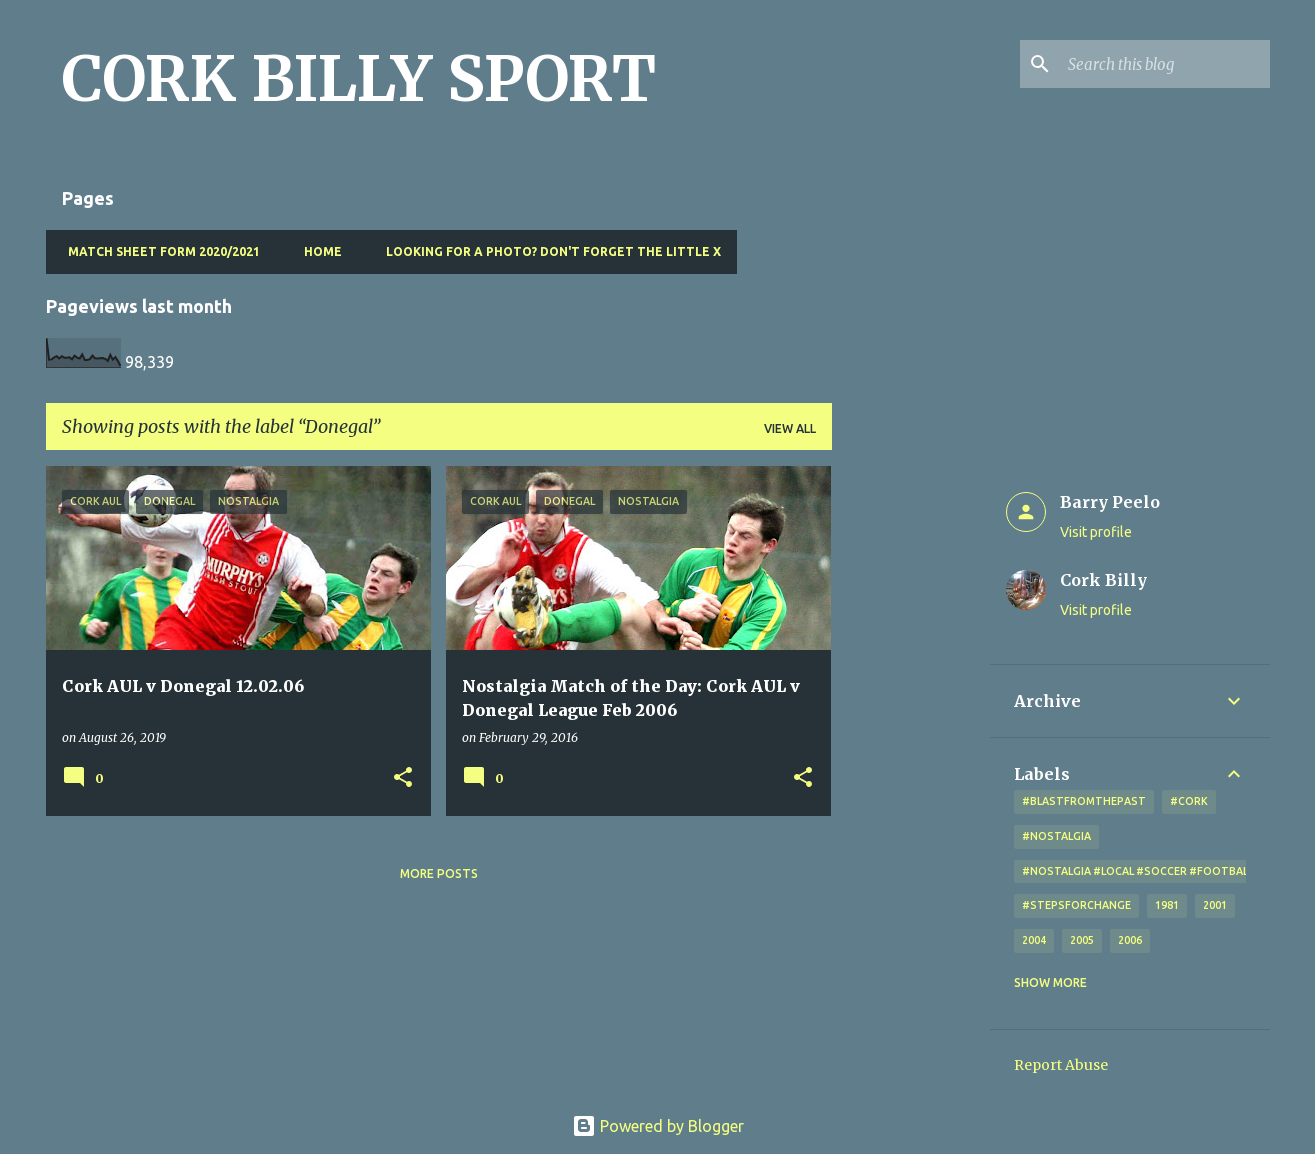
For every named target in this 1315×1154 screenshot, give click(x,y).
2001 (1215, 905)
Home (317, 251)
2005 (1082, 940)
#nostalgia (1056, 836)
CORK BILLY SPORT (359, 79)
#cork (1189, 801)
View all (790, 428)
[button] (403, 778)
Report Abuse (1061, 1065)
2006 (1130, 940)
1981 (1167, 905)
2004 (1034, 940)
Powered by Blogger (658, 1126)
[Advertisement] (911, 766)
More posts (439, 873)
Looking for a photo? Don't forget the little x (547, 251)
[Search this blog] (1165, 64)
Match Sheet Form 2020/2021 (158, 251)
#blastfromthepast (1084, 801)
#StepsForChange (1076, 905)
